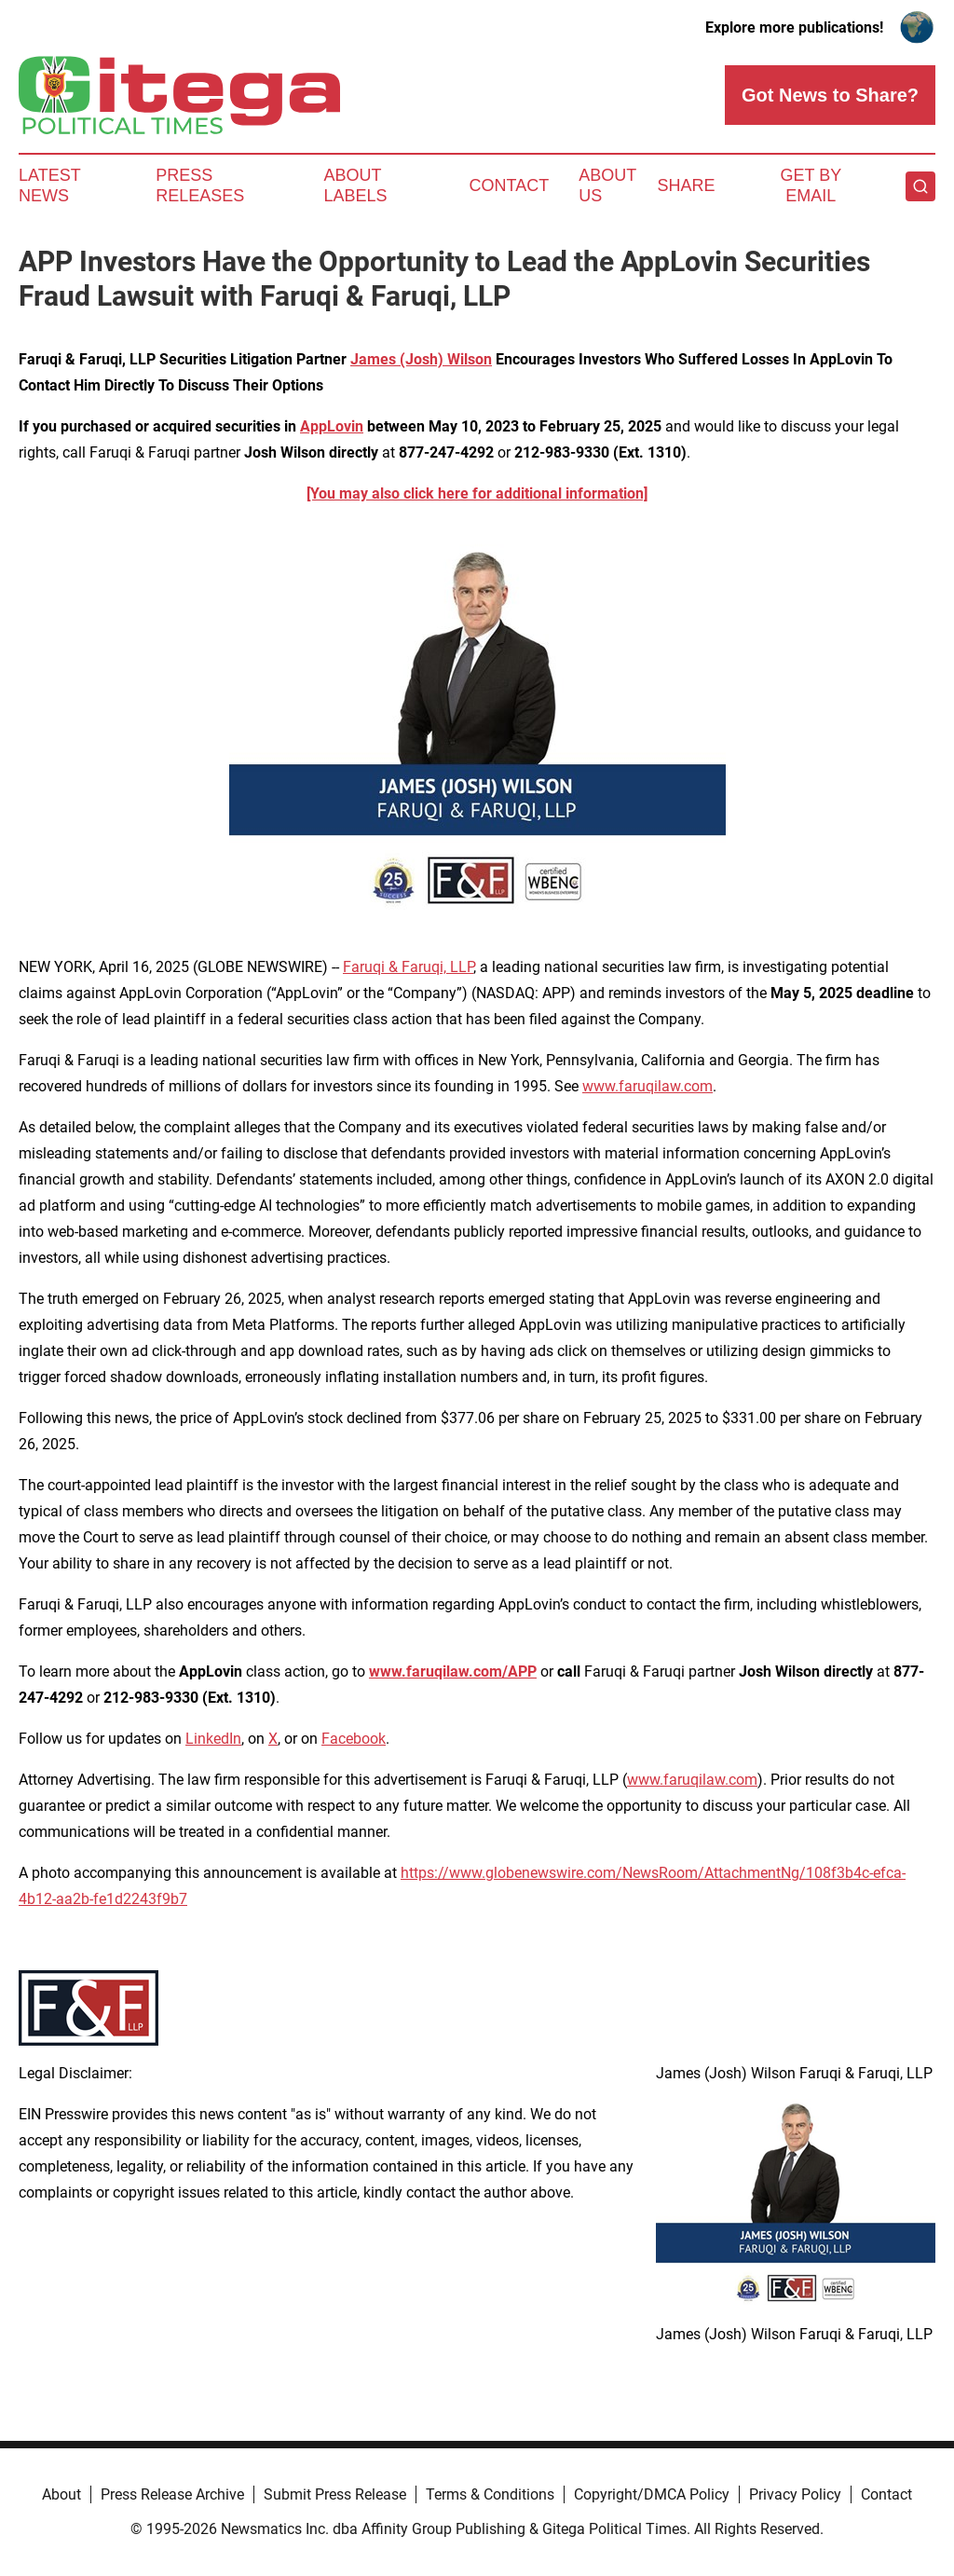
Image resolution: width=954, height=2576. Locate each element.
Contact (509, 185)
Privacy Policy (795, 2494)
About (61, 2494)
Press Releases (200, 185)
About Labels (356, 185)
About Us (607, 185)
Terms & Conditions (490, 2494)
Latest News (49, 185)
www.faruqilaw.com (647, 1086)
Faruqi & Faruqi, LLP (408, 967)
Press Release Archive (172, 2494)
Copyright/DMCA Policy (651, 2494)
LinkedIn (213, 1738)
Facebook (353, 1738)
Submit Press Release (335, 2494)
